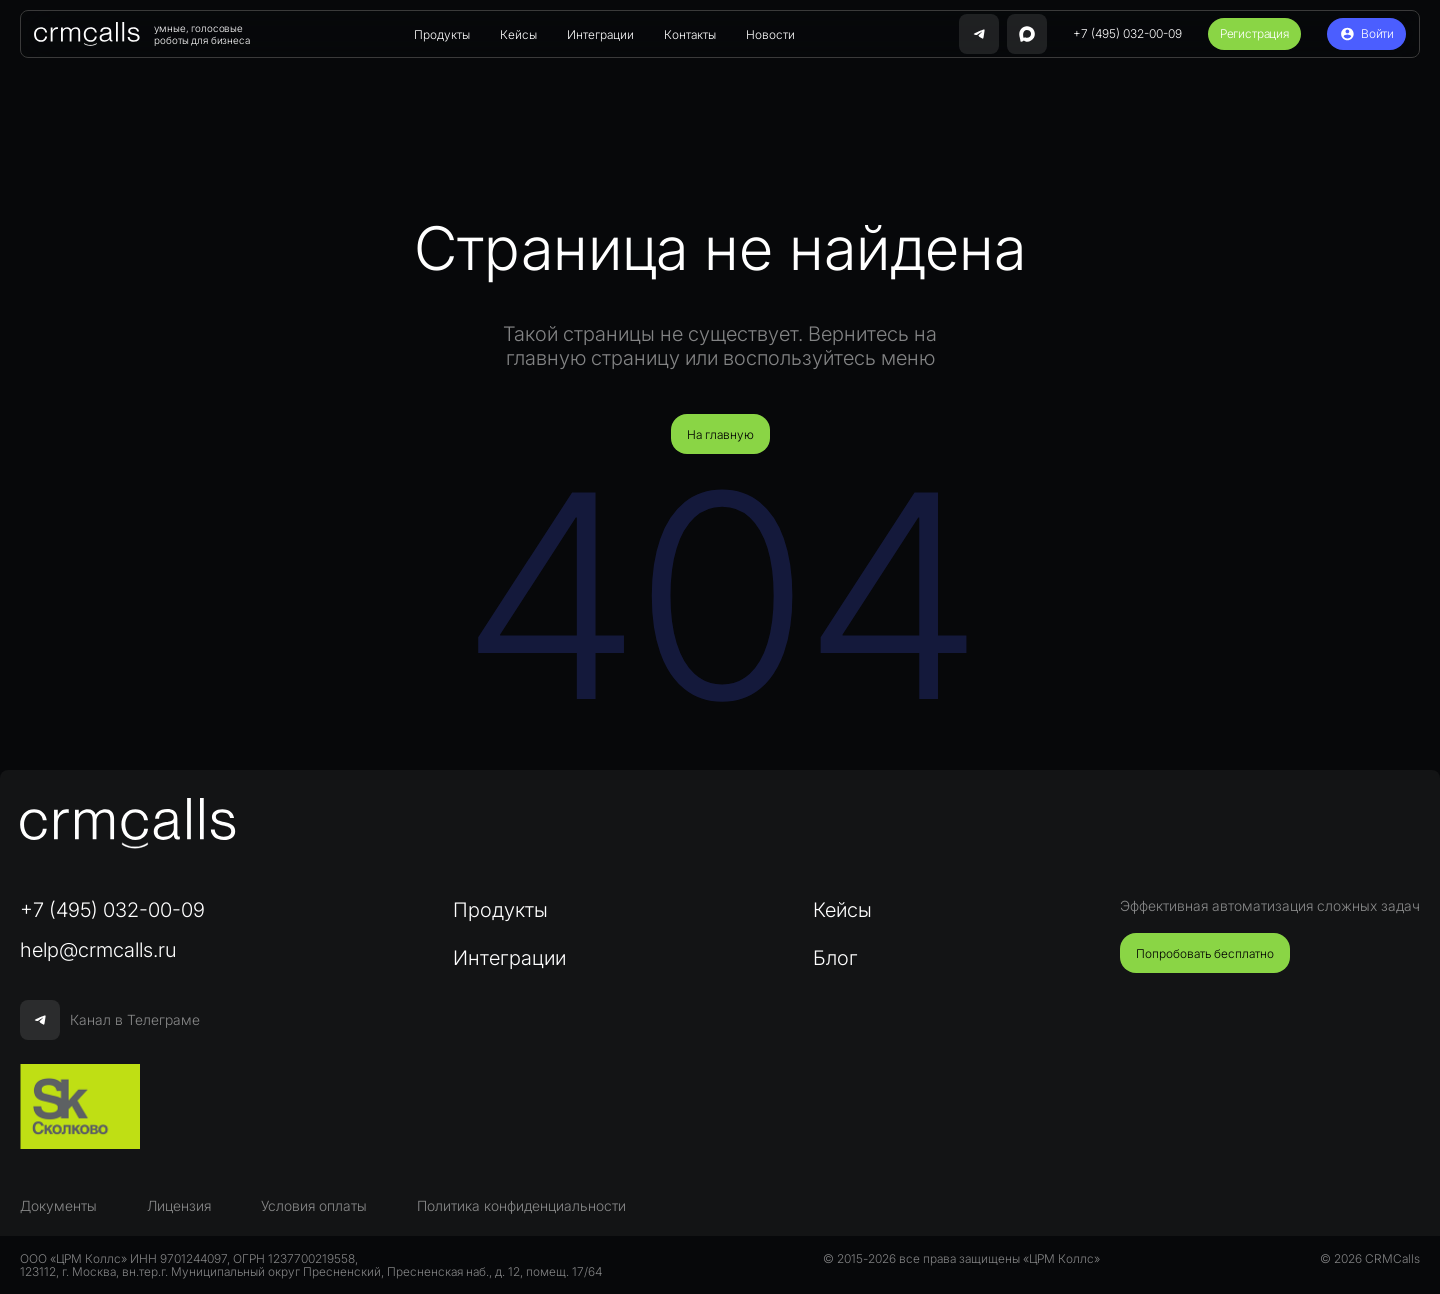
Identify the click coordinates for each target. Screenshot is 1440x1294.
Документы (58, 1205)
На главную (720, 434)
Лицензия (179, 1205)
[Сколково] (80, 1107)
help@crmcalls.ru (98, 950)
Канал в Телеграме (110, 1020)
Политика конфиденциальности (521, 1205)
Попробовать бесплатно (1205, 953)
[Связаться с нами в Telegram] (979, 34)
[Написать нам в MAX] (1027, 34)
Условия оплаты (314, 1205)
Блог (835, 958)
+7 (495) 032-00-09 (1127, 34)
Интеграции (600, 34)
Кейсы (518, 34)
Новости (770, 34)
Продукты (442, 34)
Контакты (690, 34)
